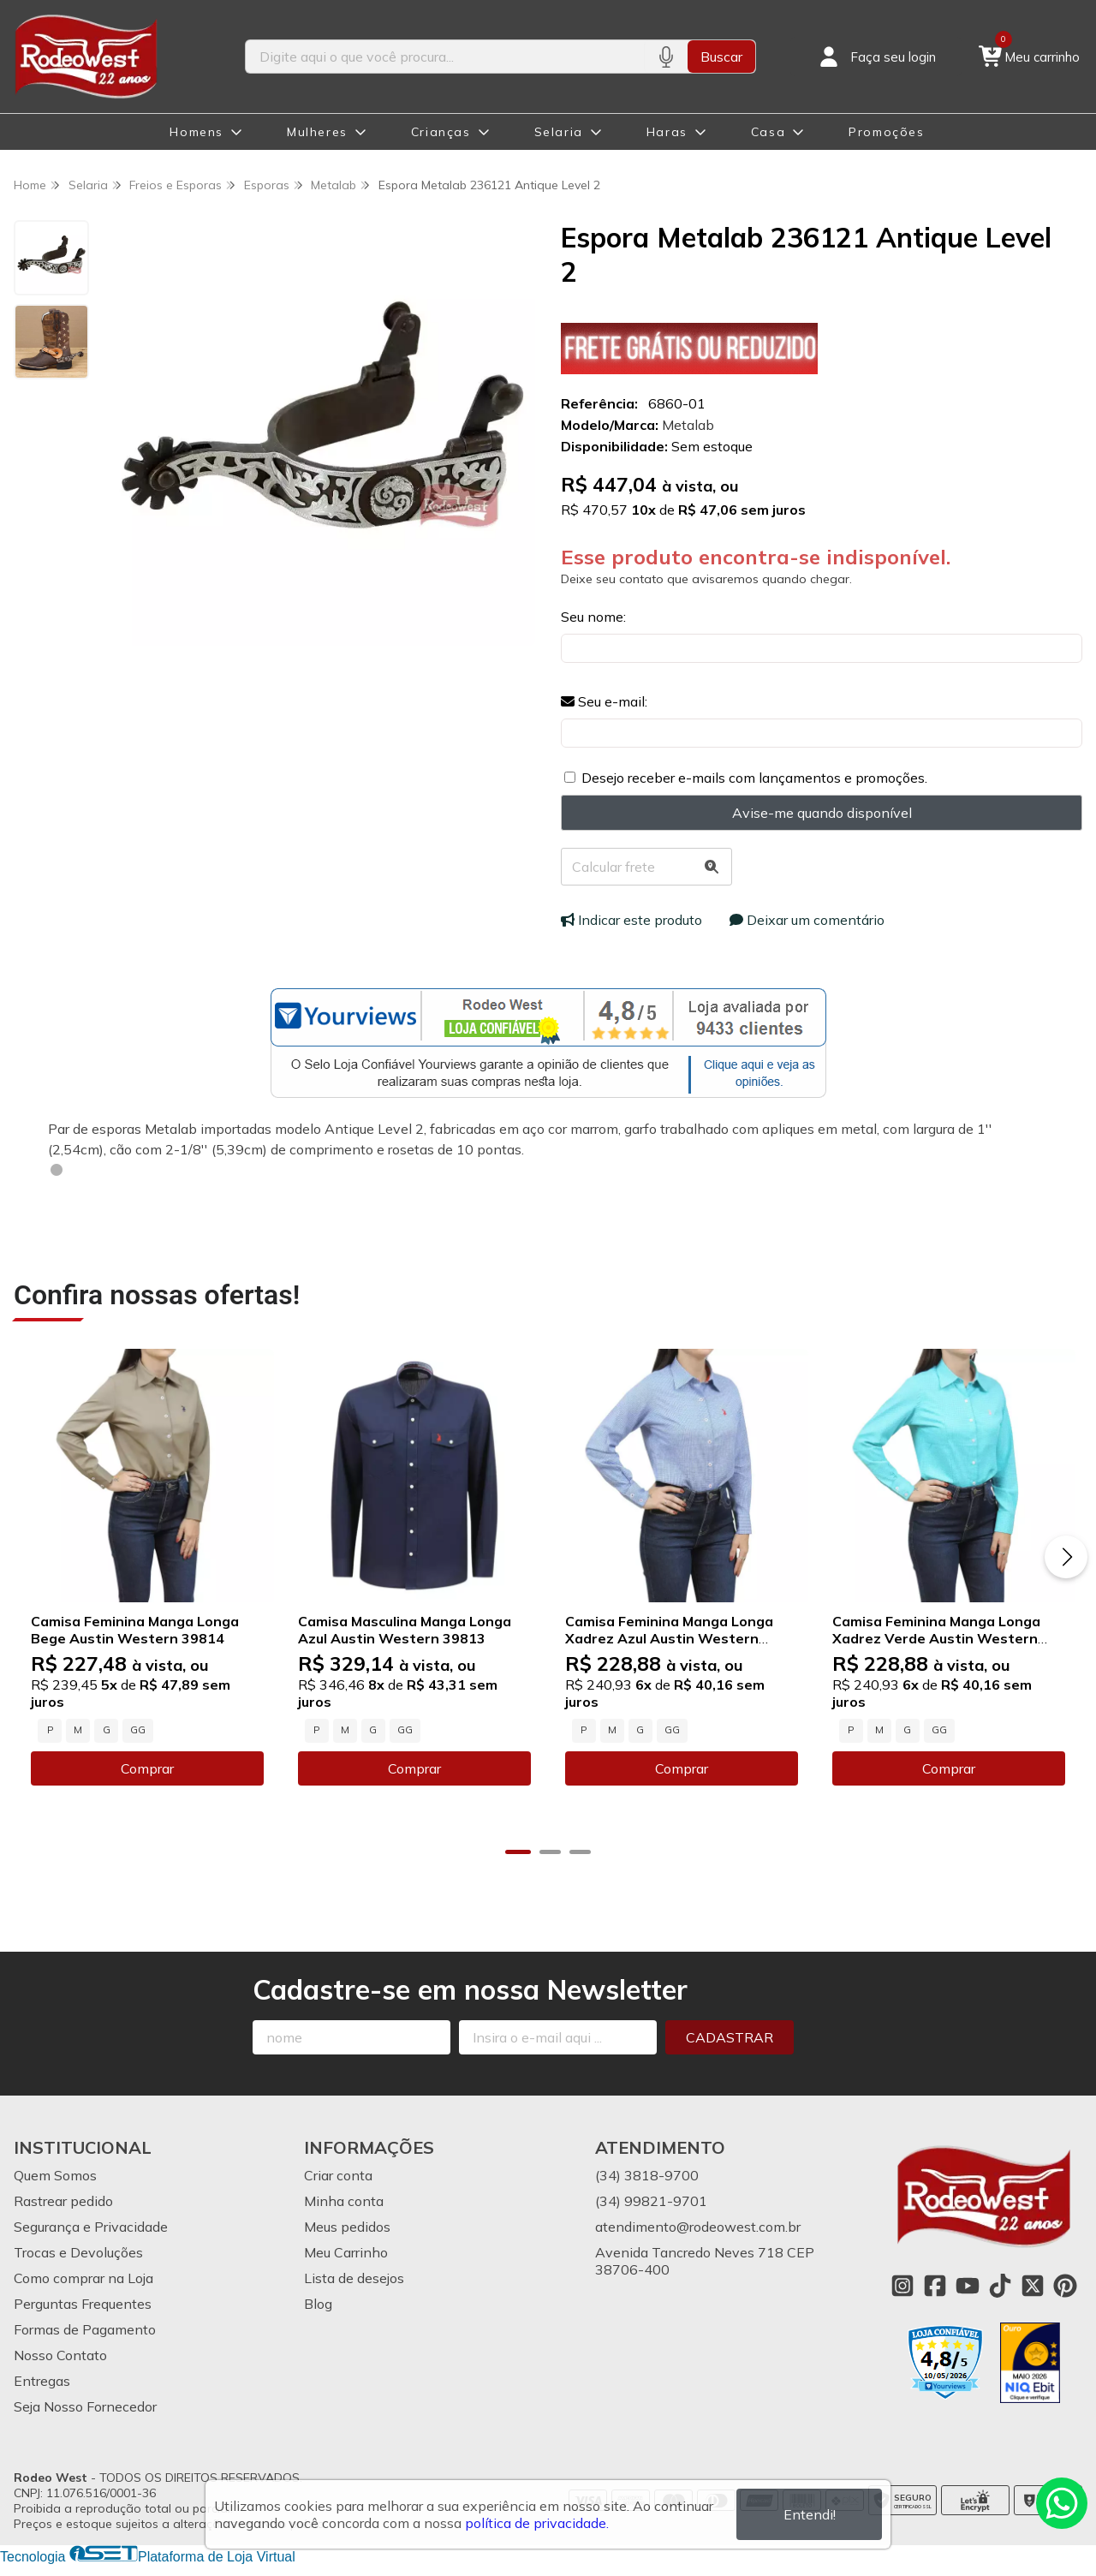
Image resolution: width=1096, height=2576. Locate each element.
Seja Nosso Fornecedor (85, 2404)
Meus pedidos (347, 2224)
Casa (768, 132)
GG (138, 1728)
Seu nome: (593, 616)
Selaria (558, 132)
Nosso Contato (60, 2353)
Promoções (886, 132)
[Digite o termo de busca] (445, 56)
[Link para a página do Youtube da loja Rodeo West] (968, 2284)
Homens (196, 132)
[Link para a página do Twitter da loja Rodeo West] (1033, 2284)
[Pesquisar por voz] (666, 56)
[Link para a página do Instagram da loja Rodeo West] (902, 2284)
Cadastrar (729, 2035)
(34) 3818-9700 (647, 2173)
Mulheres (317, 132)
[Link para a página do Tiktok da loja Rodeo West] (1000, 2284)
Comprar (146, 1766)
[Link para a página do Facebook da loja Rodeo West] (935, 2284)
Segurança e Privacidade (91, 2224)
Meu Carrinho (346, 2250)
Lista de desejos (354, 2276)
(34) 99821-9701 (651, 2199)
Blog (318, 2302)
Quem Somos (55, 2173)
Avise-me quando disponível (822, 812)
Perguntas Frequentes (83, 2302)
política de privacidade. (537, 2522)
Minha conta (344, 2199)
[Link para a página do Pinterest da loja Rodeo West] (1065, 2284)
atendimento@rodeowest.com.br (698, 2224)
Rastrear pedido (63, 2199)
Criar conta (338, 2173)
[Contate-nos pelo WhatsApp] (1061, 2503)
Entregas (42, 2379)
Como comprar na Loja (83, 2276)
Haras (667, 132)
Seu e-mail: (604, 701)
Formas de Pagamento (85, 2327)
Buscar (721, 56)
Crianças (441, 132)
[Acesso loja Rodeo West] (876, 56)
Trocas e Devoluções (78, 2250)
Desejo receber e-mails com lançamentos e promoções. (754, 777)
